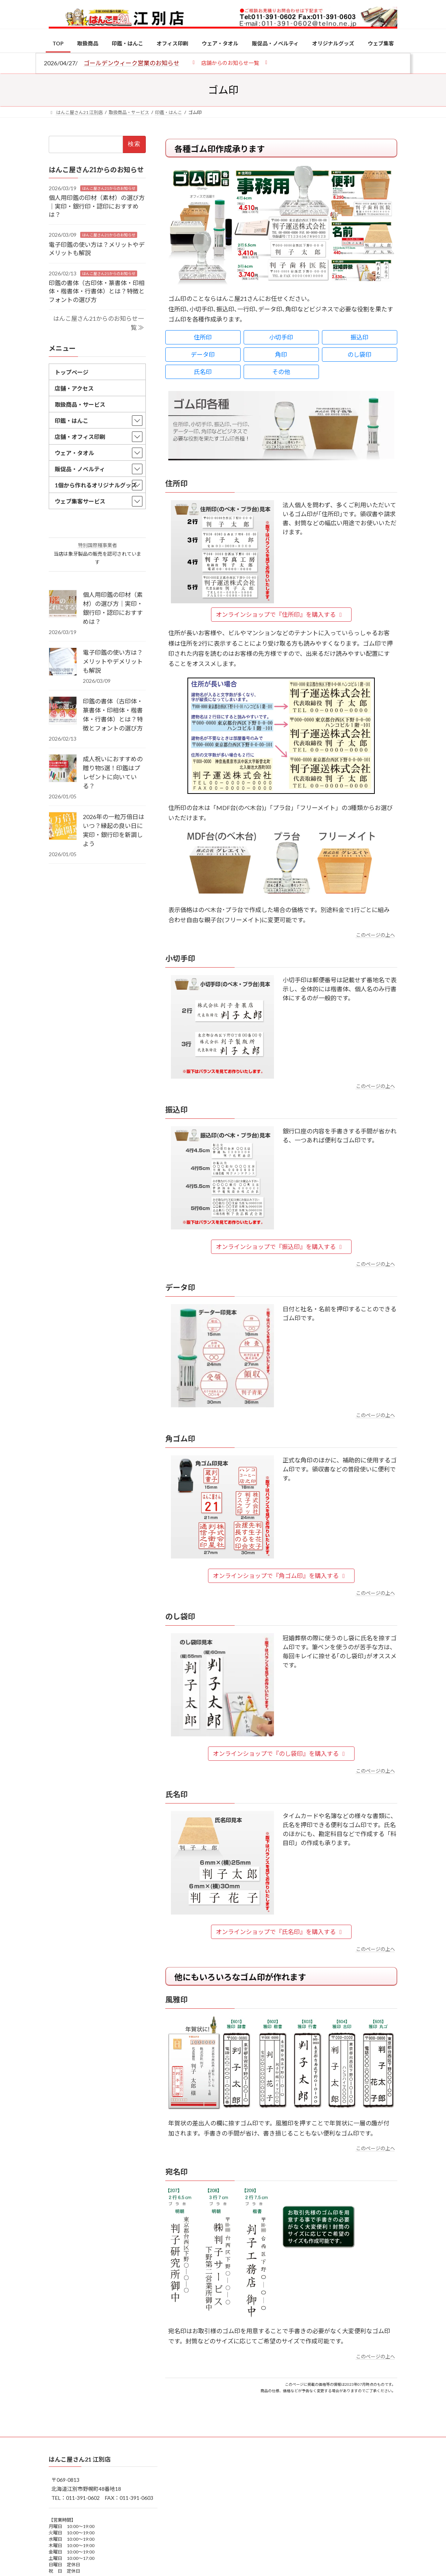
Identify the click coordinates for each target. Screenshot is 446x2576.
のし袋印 (359, 354)
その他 (281, 371)
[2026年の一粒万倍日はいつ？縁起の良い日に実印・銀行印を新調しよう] (63, 826)
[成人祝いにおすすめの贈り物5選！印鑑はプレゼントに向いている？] (63, 768)
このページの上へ (375, 935)
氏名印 (203, 371)
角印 (281, 354)
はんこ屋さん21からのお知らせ (108, 188)
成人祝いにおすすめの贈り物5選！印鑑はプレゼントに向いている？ (113, 772)
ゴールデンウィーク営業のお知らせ (132, 62)
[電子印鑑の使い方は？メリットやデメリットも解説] (63, 662)
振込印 (359, 337)
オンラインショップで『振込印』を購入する (280, 1246)
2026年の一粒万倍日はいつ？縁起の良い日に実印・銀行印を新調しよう (113, 830)
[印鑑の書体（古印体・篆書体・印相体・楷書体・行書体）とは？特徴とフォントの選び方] (63, 711)
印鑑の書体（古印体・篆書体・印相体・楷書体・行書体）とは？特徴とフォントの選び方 (97, 291)
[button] (229, 62)
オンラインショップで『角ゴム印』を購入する (280, 1575)
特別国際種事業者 (97, 546)
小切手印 (281, 337)
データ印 (203, 354)
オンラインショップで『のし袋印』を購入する (280, 1753)
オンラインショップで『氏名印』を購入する (280, 1931)
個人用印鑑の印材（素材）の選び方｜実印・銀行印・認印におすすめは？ (97, 206)
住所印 (203, 337)
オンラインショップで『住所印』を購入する (280, 614)
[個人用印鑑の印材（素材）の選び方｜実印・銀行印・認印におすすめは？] (63, 604)
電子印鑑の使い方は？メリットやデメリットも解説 (113, 661)
